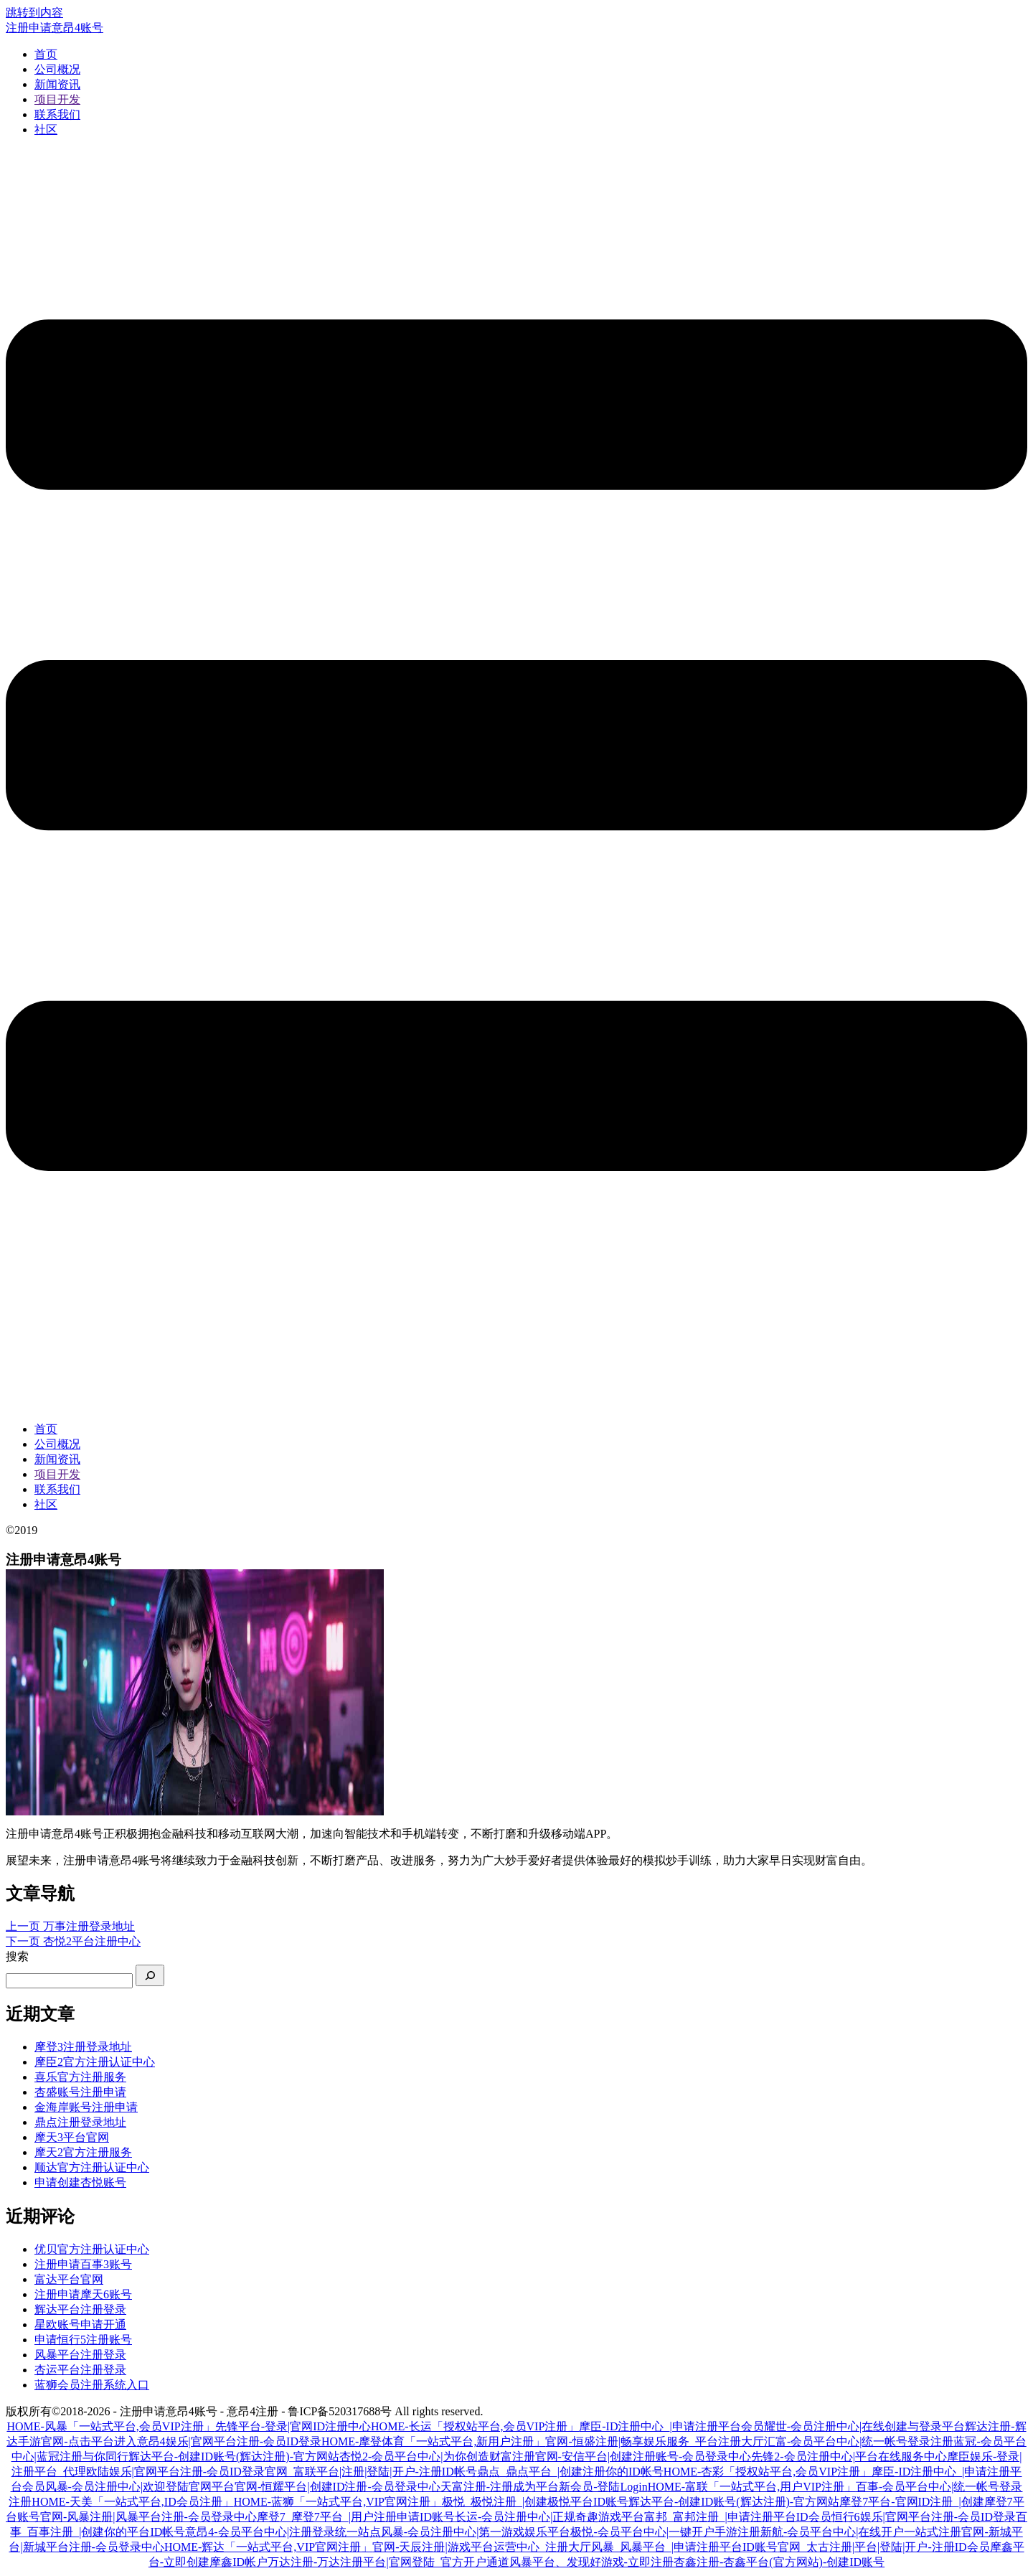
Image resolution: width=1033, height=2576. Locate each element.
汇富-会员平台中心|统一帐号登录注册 (859, 2441)
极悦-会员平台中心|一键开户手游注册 (665, 2532)
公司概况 (57, 69)
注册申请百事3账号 (83, 2264)
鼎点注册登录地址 (80, 2122)
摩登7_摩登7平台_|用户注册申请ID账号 (356, 2517)
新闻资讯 (57, 84)
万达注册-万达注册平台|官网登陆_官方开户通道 (388, 2562)
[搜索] (150, 1975)
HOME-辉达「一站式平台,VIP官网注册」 (268, 2547)
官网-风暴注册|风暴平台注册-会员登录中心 (148, 2517)
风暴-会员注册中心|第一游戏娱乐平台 (476, 2532)
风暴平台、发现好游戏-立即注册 (591, 2562)
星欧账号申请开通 (80, 2324)
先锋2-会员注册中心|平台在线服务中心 (849, 2456)
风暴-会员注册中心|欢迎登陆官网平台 (140, 2487)
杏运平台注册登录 (80, 2370)
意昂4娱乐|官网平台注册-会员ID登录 (229, 2441)
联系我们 (57, 114)
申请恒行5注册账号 (83, 2339)
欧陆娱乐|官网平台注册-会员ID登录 (175, 2471)
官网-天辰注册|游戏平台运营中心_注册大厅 (481, 2547)
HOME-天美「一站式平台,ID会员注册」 (132, 2502)
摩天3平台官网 (71, 2137)
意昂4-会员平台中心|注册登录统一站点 (283, 2532)
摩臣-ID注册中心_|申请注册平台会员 (671, 2426)
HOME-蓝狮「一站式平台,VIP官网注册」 (338, 2502)
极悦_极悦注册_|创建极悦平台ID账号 (535, 2502)
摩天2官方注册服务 (83, 2152)
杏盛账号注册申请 (80, 2092)
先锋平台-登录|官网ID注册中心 (293, 2426)
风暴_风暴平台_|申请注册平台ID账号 (684, 2547)
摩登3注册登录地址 (83, 2047)
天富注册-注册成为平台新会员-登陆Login (544, 2487)
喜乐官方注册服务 (80, 2077)
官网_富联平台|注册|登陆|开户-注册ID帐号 (371, 2471)
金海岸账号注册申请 (86, 2107)
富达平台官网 (68, 2279)
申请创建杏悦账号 (80, 2182)
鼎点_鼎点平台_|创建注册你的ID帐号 (570, 2471)
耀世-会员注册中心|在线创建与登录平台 (865, 2426)
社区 (45, 129)
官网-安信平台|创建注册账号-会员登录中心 (643, 2456)
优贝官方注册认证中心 (91, 2249)
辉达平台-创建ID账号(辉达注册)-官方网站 (233, 2456)
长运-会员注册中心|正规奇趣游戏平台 (550, 2517)
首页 (45, 54)
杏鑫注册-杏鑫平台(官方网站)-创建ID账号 (779, 2562)
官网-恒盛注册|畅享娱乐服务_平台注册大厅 (654, 2441)
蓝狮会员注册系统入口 (91, 2385)
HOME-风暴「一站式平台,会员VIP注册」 (110, 2426)
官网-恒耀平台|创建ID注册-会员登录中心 (337, 2487)
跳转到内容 (34, 12)
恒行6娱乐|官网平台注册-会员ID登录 (923, 2517)
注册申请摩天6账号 (83, 2294)
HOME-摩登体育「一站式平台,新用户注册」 (433, 2441)
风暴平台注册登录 (80, 2355)
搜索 (17, 1956)
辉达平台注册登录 (80, 2309)
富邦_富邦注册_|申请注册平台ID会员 (737, 2517)
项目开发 (57, 99)
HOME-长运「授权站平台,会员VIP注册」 (475, 2426)
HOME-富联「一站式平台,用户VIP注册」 (752, 2487)
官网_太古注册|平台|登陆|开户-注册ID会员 (884, 2547)
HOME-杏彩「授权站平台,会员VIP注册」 (768, 2471)
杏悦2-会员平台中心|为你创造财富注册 (437, 2456)
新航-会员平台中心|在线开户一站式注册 (861, 2532)
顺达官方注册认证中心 (91, 2167)
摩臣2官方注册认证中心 (94, 2062)
